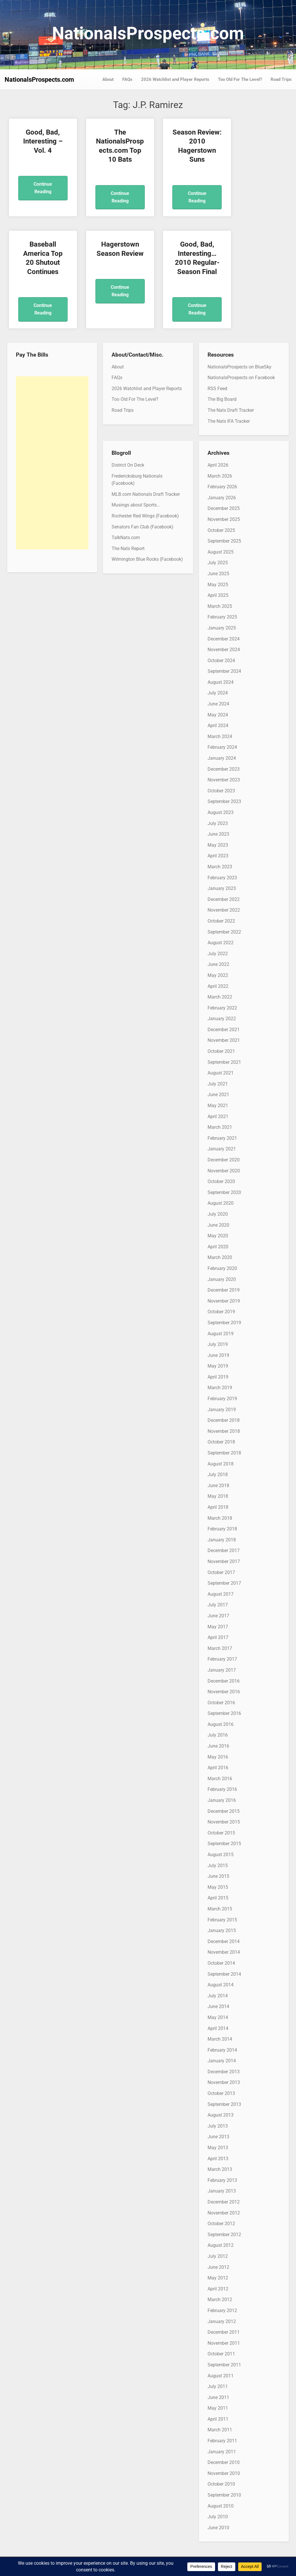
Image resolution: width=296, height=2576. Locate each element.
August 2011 (221, 2375)
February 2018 (222, 1529)
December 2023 (224, 769)
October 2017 (221, 1572)
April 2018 (218, 1507)
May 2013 (218, 2147)
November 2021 (224, 1040)
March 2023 (220, 866)
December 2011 (224, 2332)
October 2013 (221, 2093)
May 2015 (218, 1887)
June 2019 (218, 1355)
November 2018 (224, 1431)
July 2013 (218, 2126)
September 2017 (224, 1583)
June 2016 (218, 1746)
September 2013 (224, 2104)
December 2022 (224, 899)
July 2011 (218, 2386)
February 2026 (222, 486)
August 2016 (221, 1724)
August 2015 (221, 1854)
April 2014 (218, 2028)
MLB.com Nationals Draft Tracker (146, 494)
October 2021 (221, 1051)
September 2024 (224, 671)
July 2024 (218, 693)
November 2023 (224, 780)
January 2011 (222, 2451)
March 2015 (220, 1909)
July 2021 (218, 1084)
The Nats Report (128, 548)
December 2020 (224, 1160)
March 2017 (220, 1648)
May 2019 (218, 1366)
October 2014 (221, 1963)
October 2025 (221, 530)
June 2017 (218, 1615)
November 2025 (224, 519)
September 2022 (224, 932)
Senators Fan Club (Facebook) (142, 527)
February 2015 (222, 1920)
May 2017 (218, 1626)
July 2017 (218, 1605)
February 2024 (222, 747)
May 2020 (218, 1235)
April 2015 (218, 1898)
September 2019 (224, 1322)
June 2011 (218, 2397)
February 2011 (222, 2440)
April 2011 (218, 2419)
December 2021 (224, 1029)
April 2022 (218, 986)
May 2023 (218, 845)
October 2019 (221, 1311)
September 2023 (224, 801)
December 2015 (224, 1811)
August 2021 (221, 1073)
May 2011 (218, 2408)
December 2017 (224, 1550)
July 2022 (218, 953)
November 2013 (224, 2082)
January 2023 (222, 888)
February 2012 (222, 2310)
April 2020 (218, 1246)
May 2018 (218, 1496)
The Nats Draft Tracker (231, 410)
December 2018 (224, 1420)
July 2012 (218, 2256)
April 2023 (218, 855)
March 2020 (220, 1257)
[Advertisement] (52, 463)
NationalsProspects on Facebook (241, 377)
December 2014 (224, 1941)
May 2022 (218, 975)
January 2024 (222, 758)
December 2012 (224, 2202)
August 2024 (221, 682)
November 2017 (224, 1561)
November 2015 (224, 1822)
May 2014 (218, 2017)
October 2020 (221, 1181)
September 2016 (224, 1713)
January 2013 (222, 2191)
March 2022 (220, 997)
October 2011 (221, 2354)
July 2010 (218, 2516)
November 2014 (224, 1952)
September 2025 (224, 541)
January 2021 (222, 1149)
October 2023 (221, 791)
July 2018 (218, 1474)
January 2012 (222, 2321)
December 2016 (224, 1681)
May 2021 (218, 1105)
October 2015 (221, 1833)
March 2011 (220, 2429)
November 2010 (224, 2473)
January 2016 (222, 1800)
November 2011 (224, 2343)
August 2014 (221, 1985)
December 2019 (224, 1290)
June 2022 (218, 964)
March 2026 (220, 476)
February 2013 (222, 2180)
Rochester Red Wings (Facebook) (145, 516)
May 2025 (218, 584)
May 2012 (218, 2278)
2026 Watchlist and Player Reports (175, 79)
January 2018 (222, 1540)
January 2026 (222, 497)
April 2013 (218, 2158)
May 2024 (218, 715)
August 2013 (221, 2115)
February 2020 (222, 1268)
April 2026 (218, 465)
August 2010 (221, 2506)
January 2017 (222, 1670)
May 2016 (218, 1757)
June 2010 (218, 2527)
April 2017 (218, 1637)
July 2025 (218, 562)
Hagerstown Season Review (40, 253)
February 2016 (222, 1789)
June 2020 (218, 1225)
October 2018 (221, 1442)
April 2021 (218, 1116)
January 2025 (222, 628)
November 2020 (224, 1171)
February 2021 (222, 1138)
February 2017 (222, 1659)
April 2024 (218, 725)
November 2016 (224, 1691)
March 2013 (220, 2169)
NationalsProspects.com (148, 33)
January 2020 (222, 1279)
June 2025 (218, 573)
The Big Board (222, 399)
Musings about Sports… (136, 505)
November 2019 (224, 1301)
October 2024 (221, 660)
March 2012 (220, 2299)
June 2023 (218, 834)
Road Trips (281, 79)
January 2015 (222, 1930)
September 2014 (224, 1974)
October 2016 (221, 1702)
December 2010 (224, 2462)
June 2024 (218, 704)
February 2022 (222, 1008)
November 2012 (224, 2213)
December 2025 (224, 508)
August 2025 (221, 552)
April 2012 (218, 2289)
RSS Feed (217, 388)
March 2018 (220, 1518)
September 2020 (224, 1192)
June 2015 (218, 1876)
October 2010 (221, 2484)
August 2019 (221, 1333)
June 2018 (218, 1485)
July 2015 (218, 1865)
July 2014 (218, 1995)
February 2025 (222, 617)
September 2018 (224, 1453)
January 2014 (222, 2060)
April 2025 (218, 595)
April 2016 (218, 1767)
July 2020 (218, 1214)
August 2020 (221, 1203)
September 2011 (224, 2365)
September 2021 (224, 1062)
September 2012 (224, 2234)
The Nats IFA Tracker (229, 421)
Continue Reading (40, 187)
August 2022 (221, 942)
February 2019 (222, 1398)
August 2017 (221, 1594)
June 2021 (218, 1094)
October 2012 (221, 2223)
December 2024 (224, 639)
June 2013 (218, 2136)
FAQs (127, 79)
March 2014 (220, 2039)
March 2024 (220, 736)
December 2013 (224, 2071)
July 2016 (218, 1735)
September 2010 (224, 2495)
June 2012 (218, 2267)
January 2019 (222, 1409)
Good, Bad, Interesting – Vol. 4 (40, 141)
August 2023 (221, 812)
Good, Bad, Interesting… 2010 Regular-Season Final (112, 262)
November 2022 (224, 910)
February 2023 (222, 877)
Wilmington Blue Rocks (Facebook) (147, 559)
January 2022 (222, 1018)
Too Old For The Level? (240, 79)
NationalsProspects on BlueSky (239, 367)
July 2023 (218, 823)
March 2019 (220, 1387)
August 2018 (221, 1464)
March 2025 (220, 606)
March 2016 (220, 1778)
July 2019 (218, 1344)
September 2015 (224, 1843)
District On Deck (128, 465)
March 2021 (220, 1127)
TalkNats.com (126, 537)
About (108, 79)
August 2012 (221, 2245)
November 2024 (224, 649)
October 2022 (221, 921)
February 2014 (222, 2050)
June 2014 (218, 2006)
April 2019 (218, 1377)
